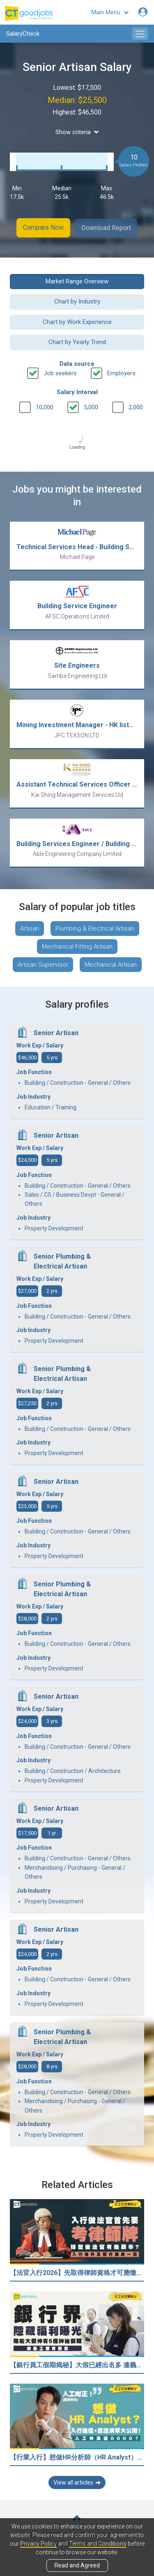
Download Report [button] (106, 227)
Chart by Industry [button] (77, 301)
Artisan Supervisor (43, 963)
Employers (121, 372)
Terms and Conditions (97, 2543)
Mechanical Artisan (111, 963)
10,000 (44, 407)
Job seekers (60, 372)
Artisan (29, 927)
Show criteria (77, 132)
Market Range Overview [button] (77, 281)
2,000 (136, 407)
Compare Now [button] (43, 227)
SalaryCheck (22, 33)
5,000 (91, 407)
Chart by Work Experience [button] (77, 321)
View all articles (77, 2481)
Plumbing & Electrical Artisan (94, 927)
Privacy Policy (38, 2543)
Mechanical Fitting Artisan (77, 945)
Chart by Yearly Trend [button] (77, 341)
